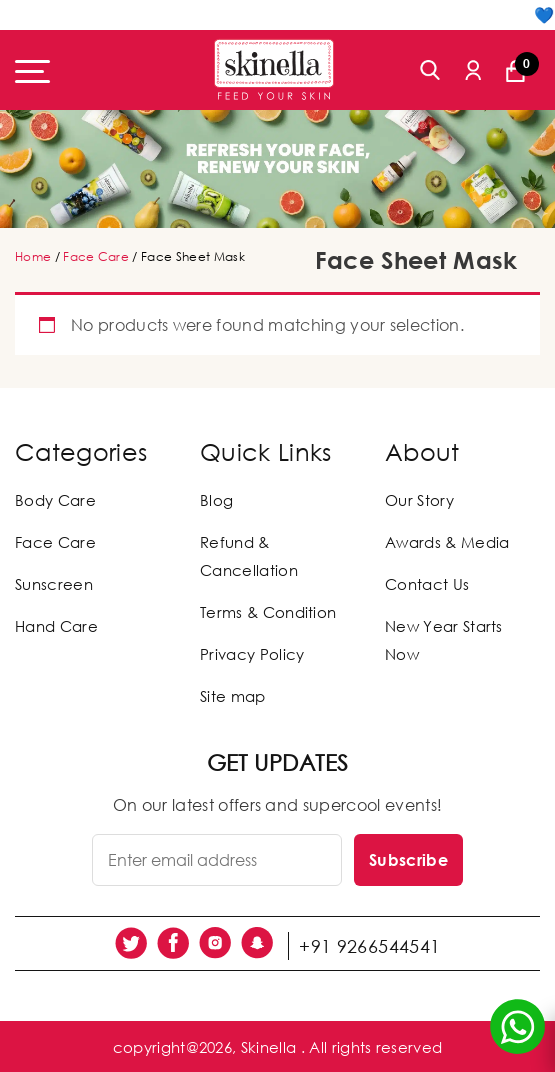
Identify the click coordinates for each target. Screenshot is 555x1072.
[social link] (134, 943)
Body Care (55, 500)
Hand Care (56, 626)
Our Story (419, 500)
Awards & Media (447, 542)
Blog (216, 500)
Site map (233, 696)
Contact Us (427, 584)
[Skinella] (274, 69)
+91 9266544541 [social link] (374, 943)
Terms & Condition (268, 612)
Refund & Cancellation (249, 556)
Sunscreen (54, 584)
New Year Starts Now (444, 640)
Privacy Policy (252, 654)
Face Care (96, 256)
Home (33, 256)
